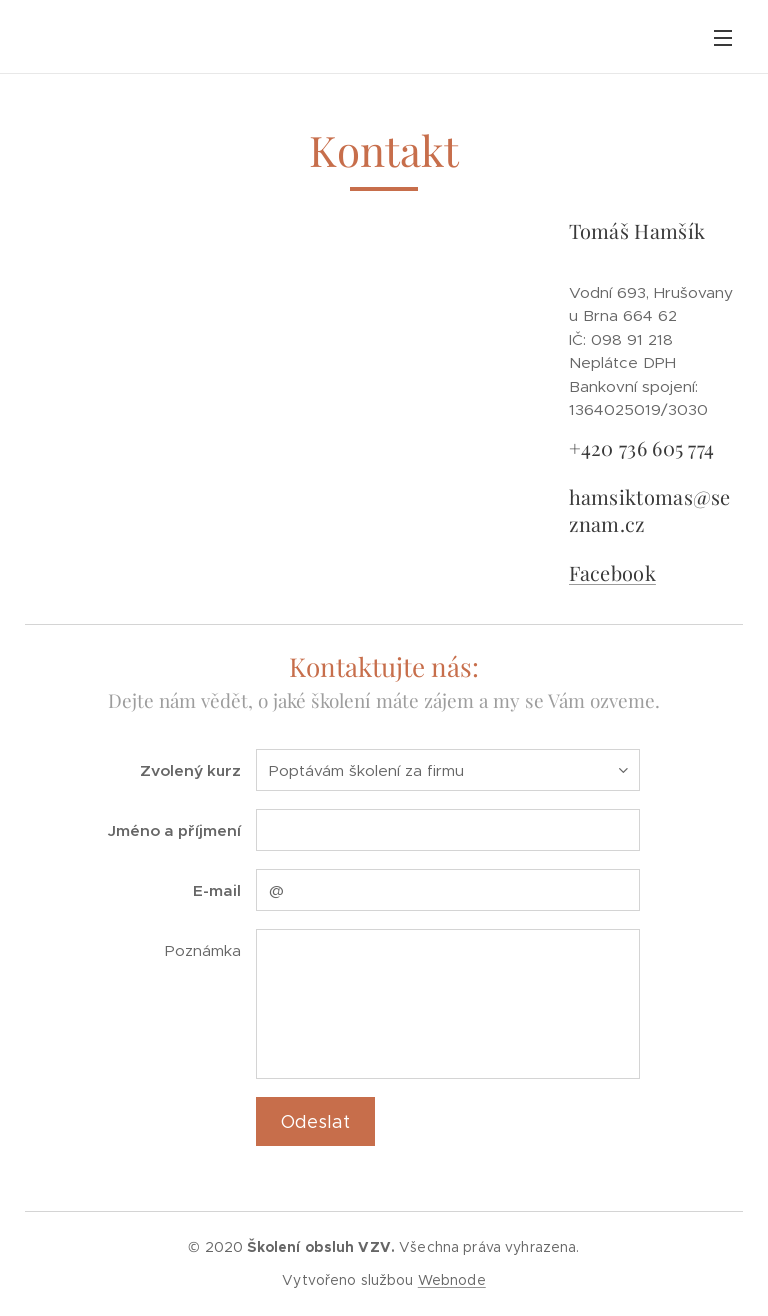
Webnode (452, 1280)
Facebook (611, 571)
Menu (723, 38)
